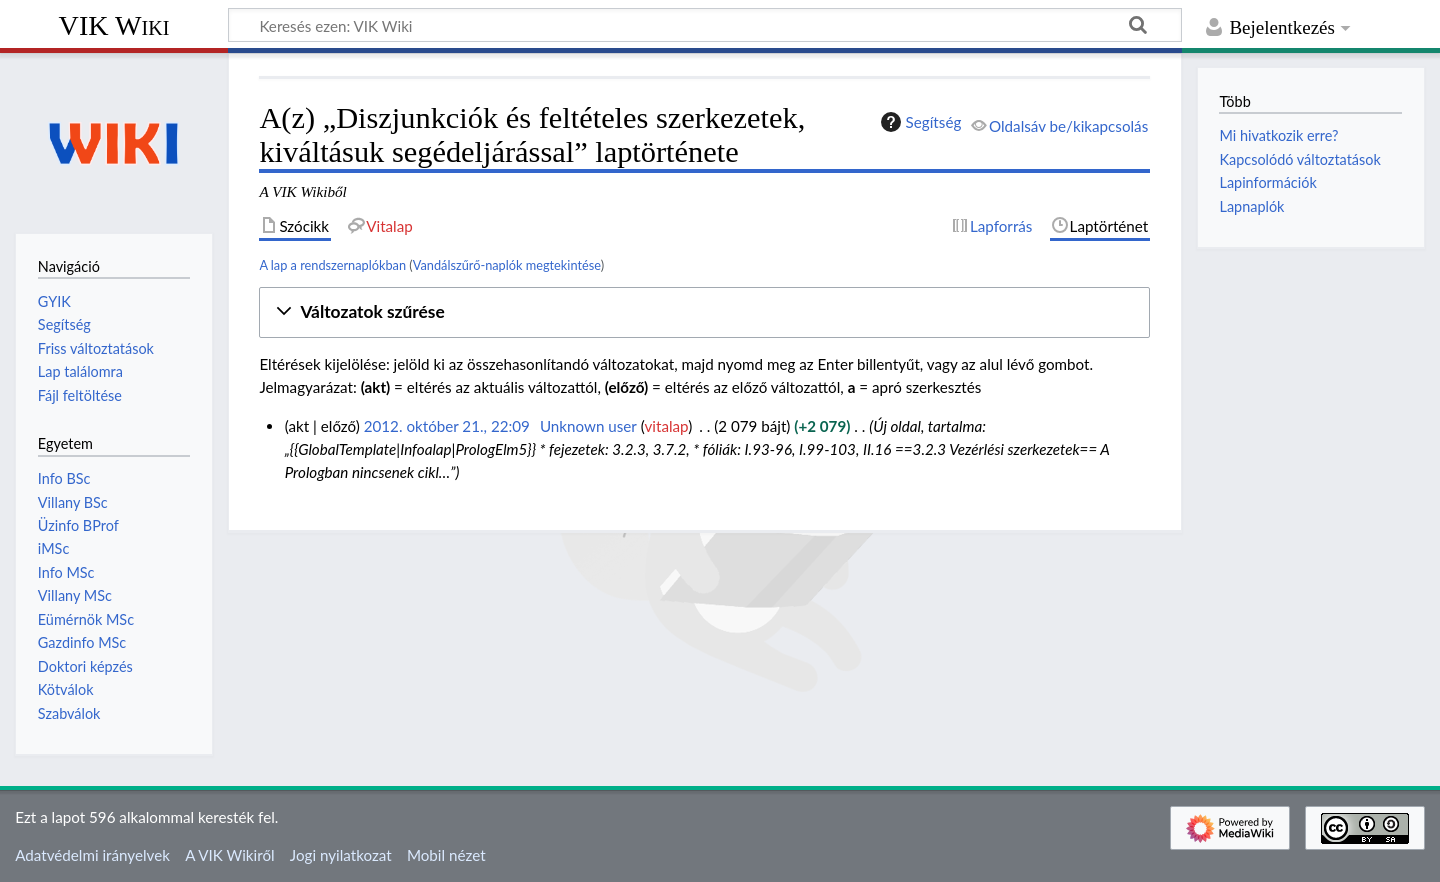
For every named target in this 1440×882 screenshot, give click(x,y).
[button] (704, 312)
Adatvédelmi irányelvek (92, 855)
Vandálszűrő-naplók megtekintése (507, 265)
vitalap (667, 426)
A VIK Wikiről (229, 855)
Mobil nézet (446, 855)
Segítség (919, 122)
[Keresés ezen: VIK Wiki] (705, 25)
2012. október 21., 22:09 (447, 426)
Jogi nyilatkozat (341, 855)
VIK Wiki (114, 25)
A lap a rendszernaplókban (332, 265)
